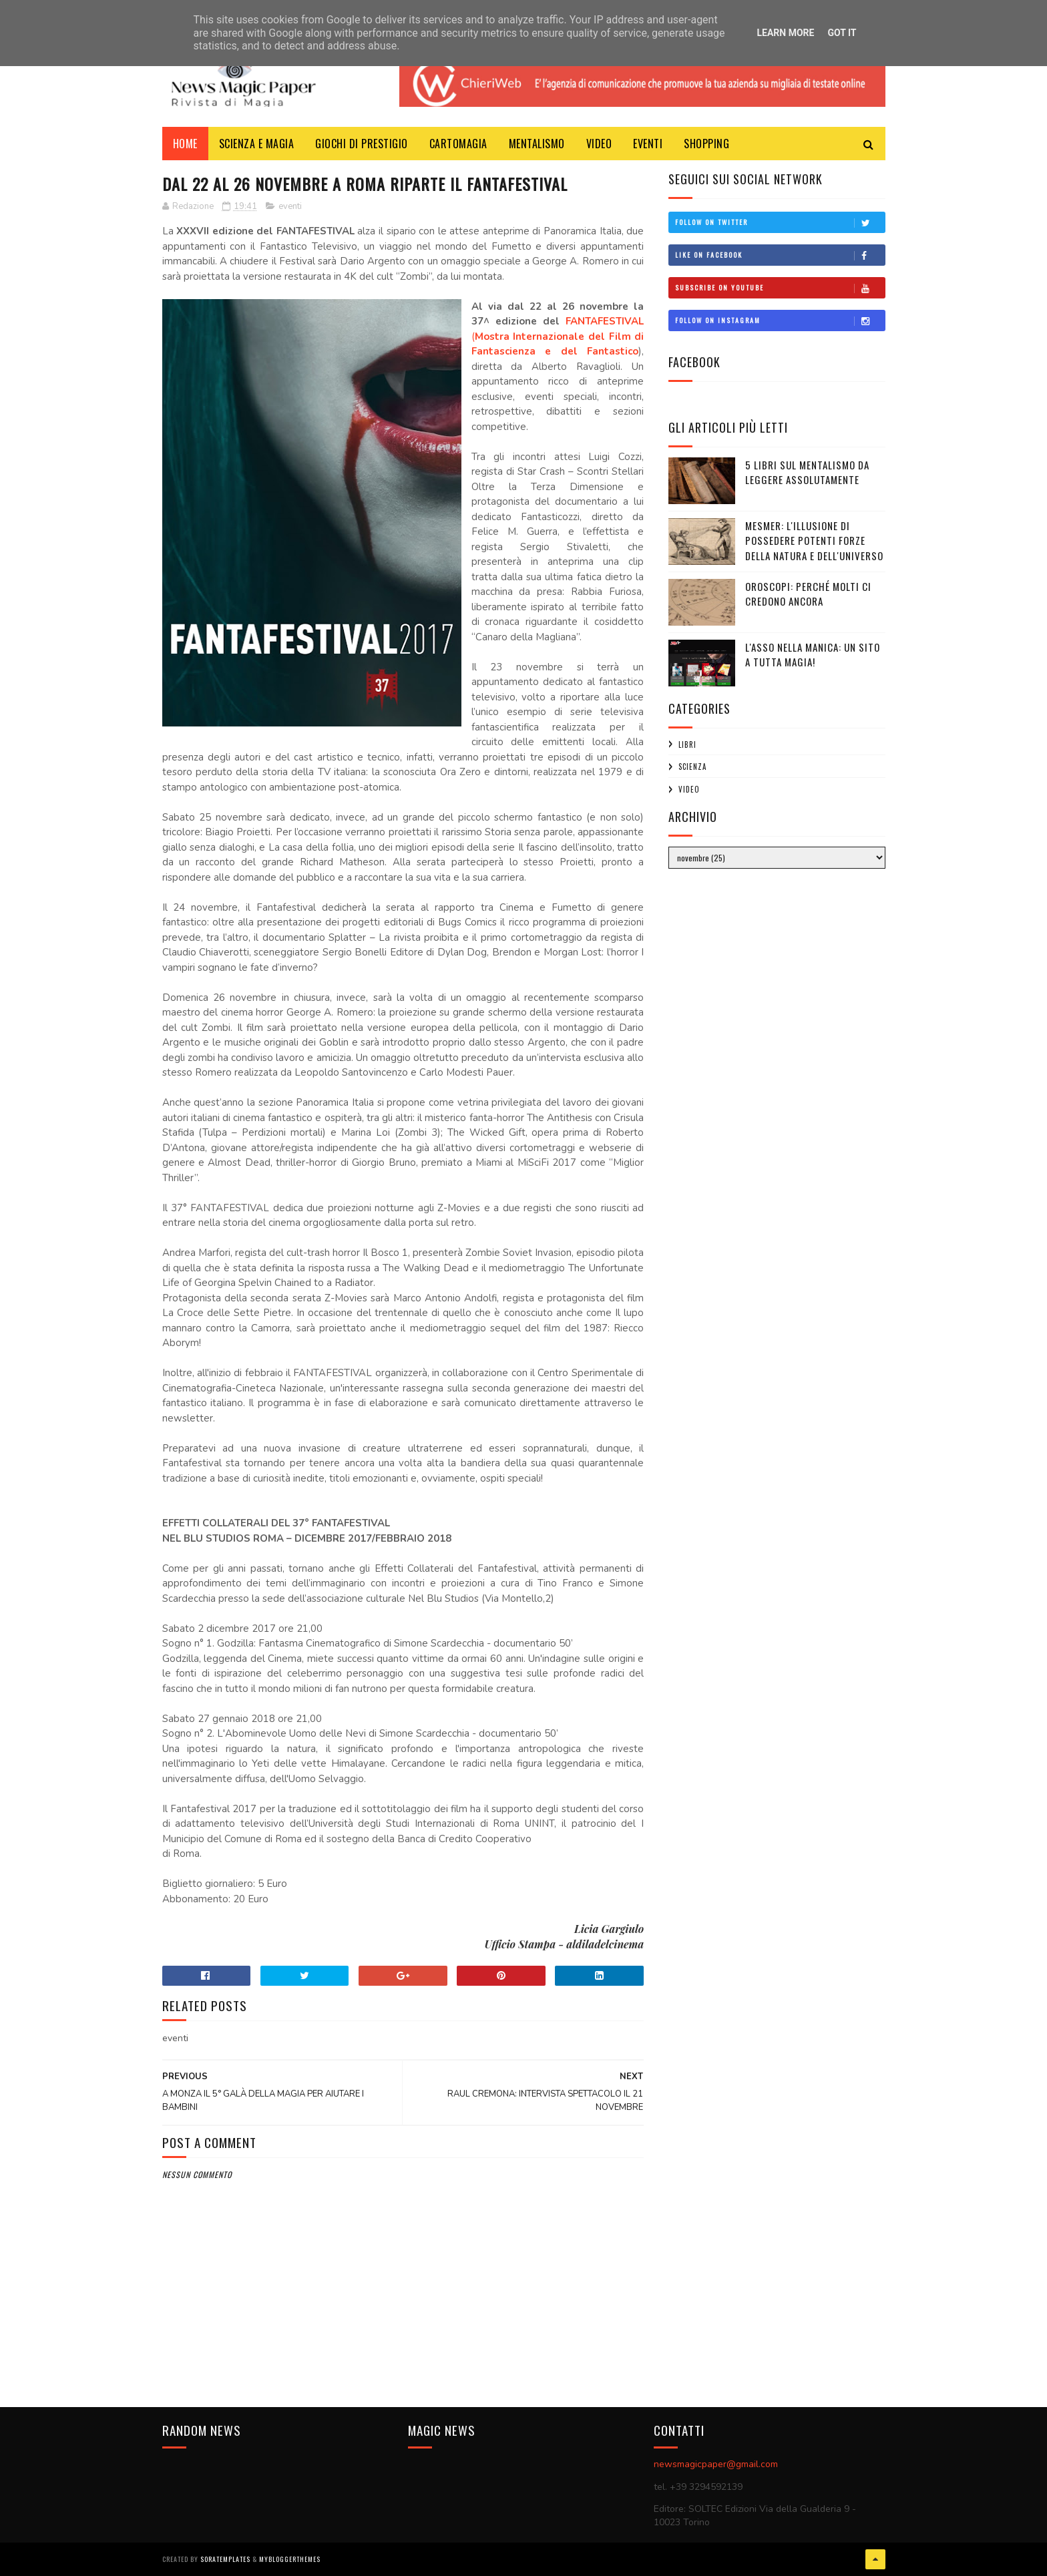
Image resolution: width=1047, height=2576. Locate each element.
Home (185, 144)
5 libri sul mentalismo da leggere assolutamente (807, 472)
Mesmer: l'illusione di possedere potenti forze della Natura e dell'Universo (814, 540)
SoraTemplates (225, 2559)
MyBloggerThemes (290, 2559)
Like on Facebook (780, 255)
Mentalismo (537, 144)
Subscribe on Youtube (780, 287)
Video (599, 144)
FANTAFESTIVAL (605, 321)
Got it (841, 32)
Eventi (647, 144)
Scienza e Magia (256, 144)
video (689, 789)
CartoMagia (458, 144)
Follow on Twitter (780, 222)
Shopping (706, 144)
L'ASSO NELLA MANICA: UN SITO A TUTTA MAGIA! (812, 655)
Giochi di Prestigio (361, 144)
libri (687, 744)
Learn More (785, 32)
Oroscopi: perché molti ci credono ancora (808, 594)
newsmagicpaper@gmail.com (716, 2464)
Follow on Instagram (780, 320)
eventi (290, 206)
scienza (692, 766)
